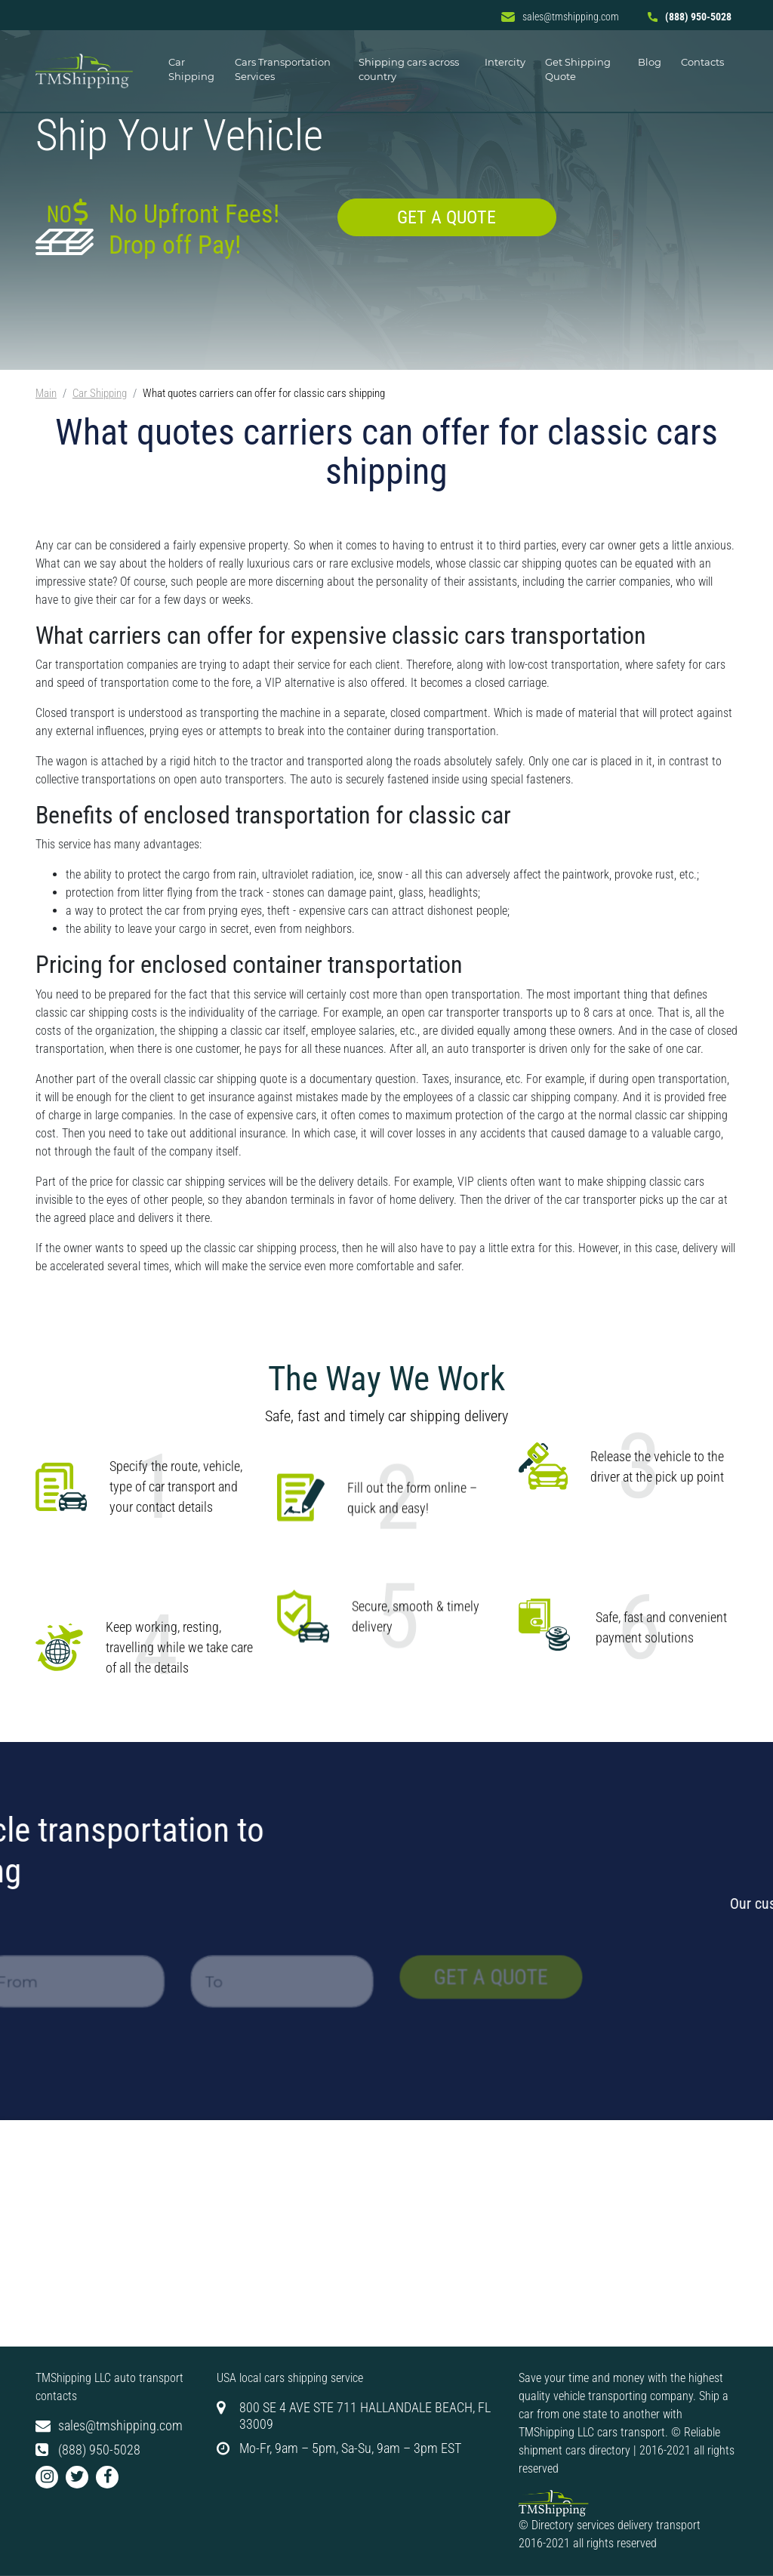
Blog (649, 62)
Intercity (505, 62)
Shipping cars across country (409, 69)
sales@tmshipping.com (560, 17)
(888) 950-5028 (689, 17)
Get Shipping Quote (578, 69)
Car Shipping (191, 69)
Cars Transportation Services (283, 69)
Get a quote (446, 217)
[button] (46, 2477)
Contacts (702, 62)
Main (46, 393)
